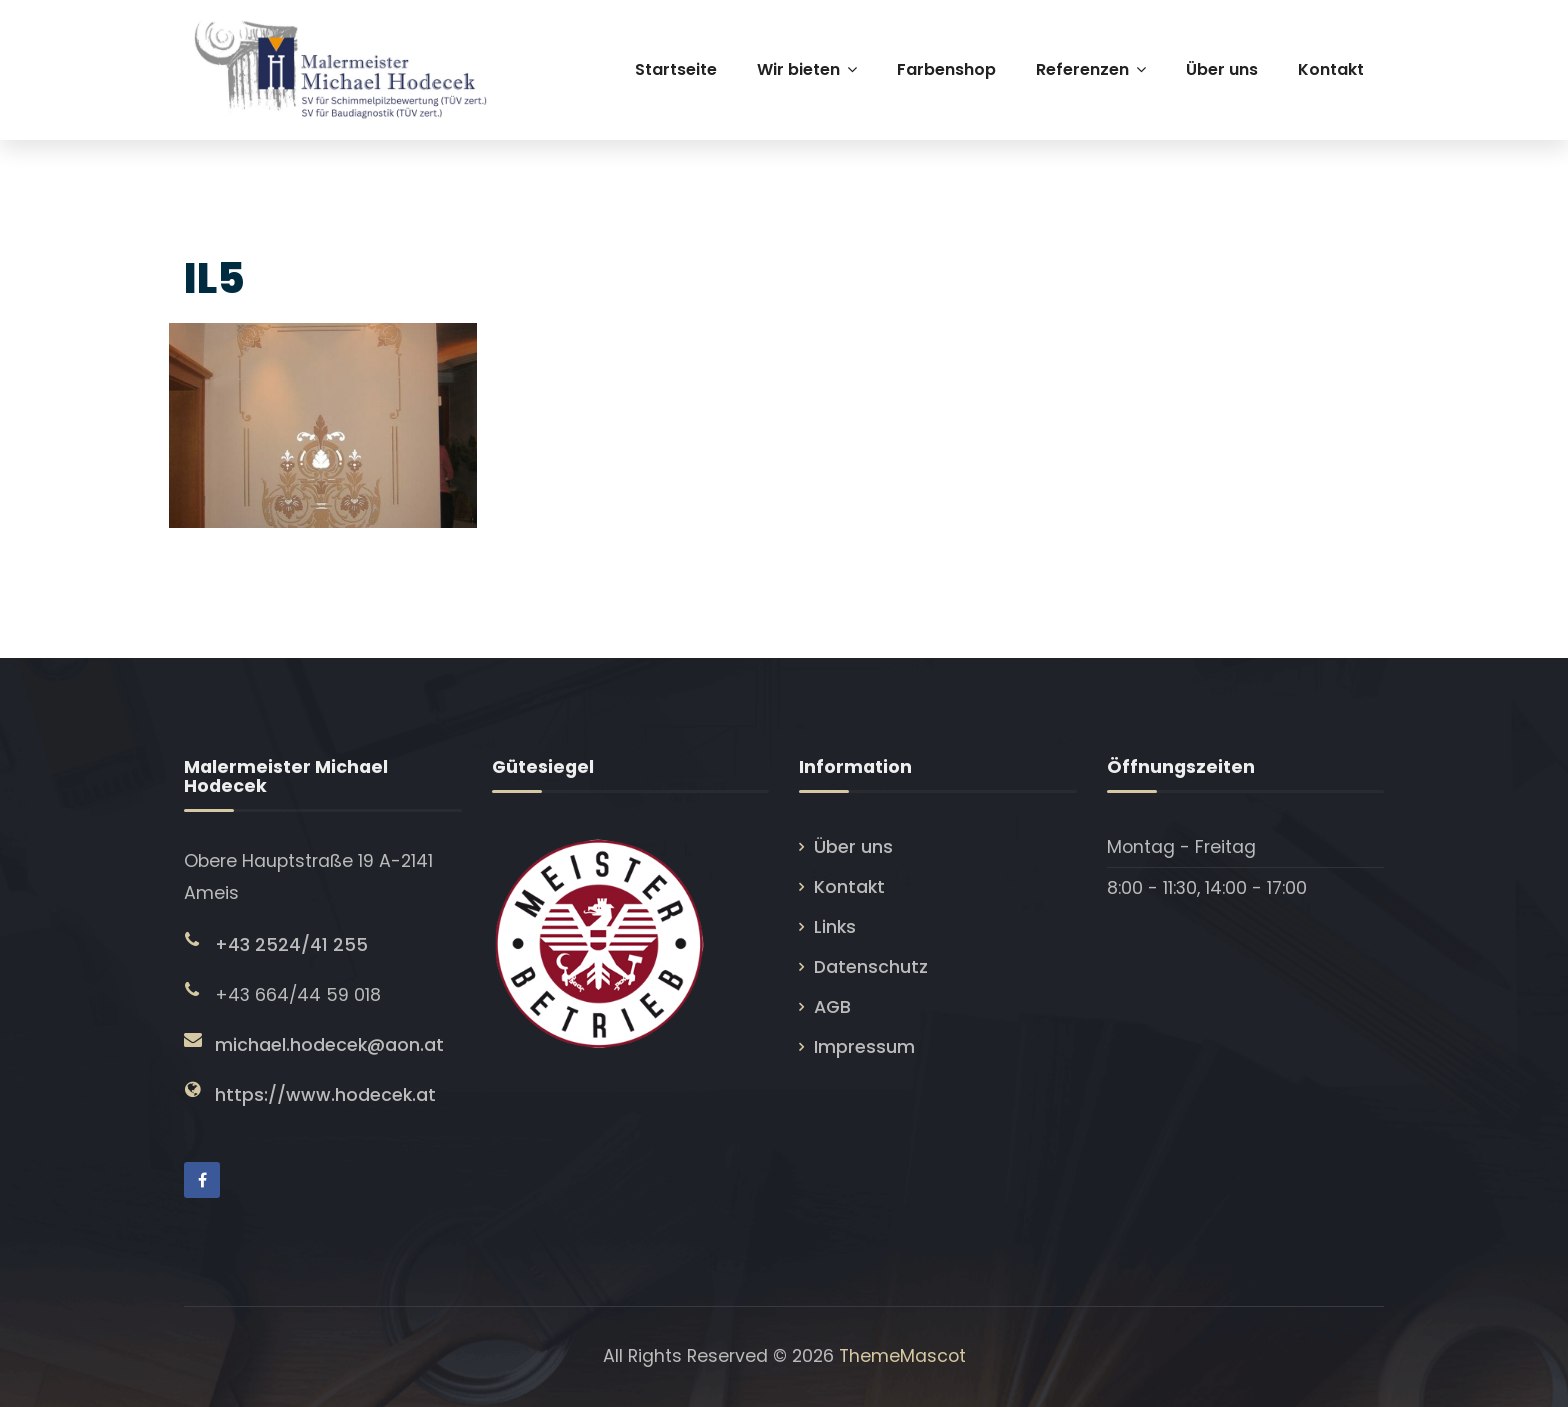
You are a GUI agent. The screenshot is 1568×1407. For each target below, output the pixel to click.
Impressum (864, 1047)
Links (835, 927)
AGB (832, 1007)
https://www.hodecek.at (325, 1095)
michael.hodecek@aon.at (329, 1045)
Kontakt (849, 887)
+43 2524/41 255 (291, 945)
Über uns (853, 847)
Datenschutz (871, 967)
